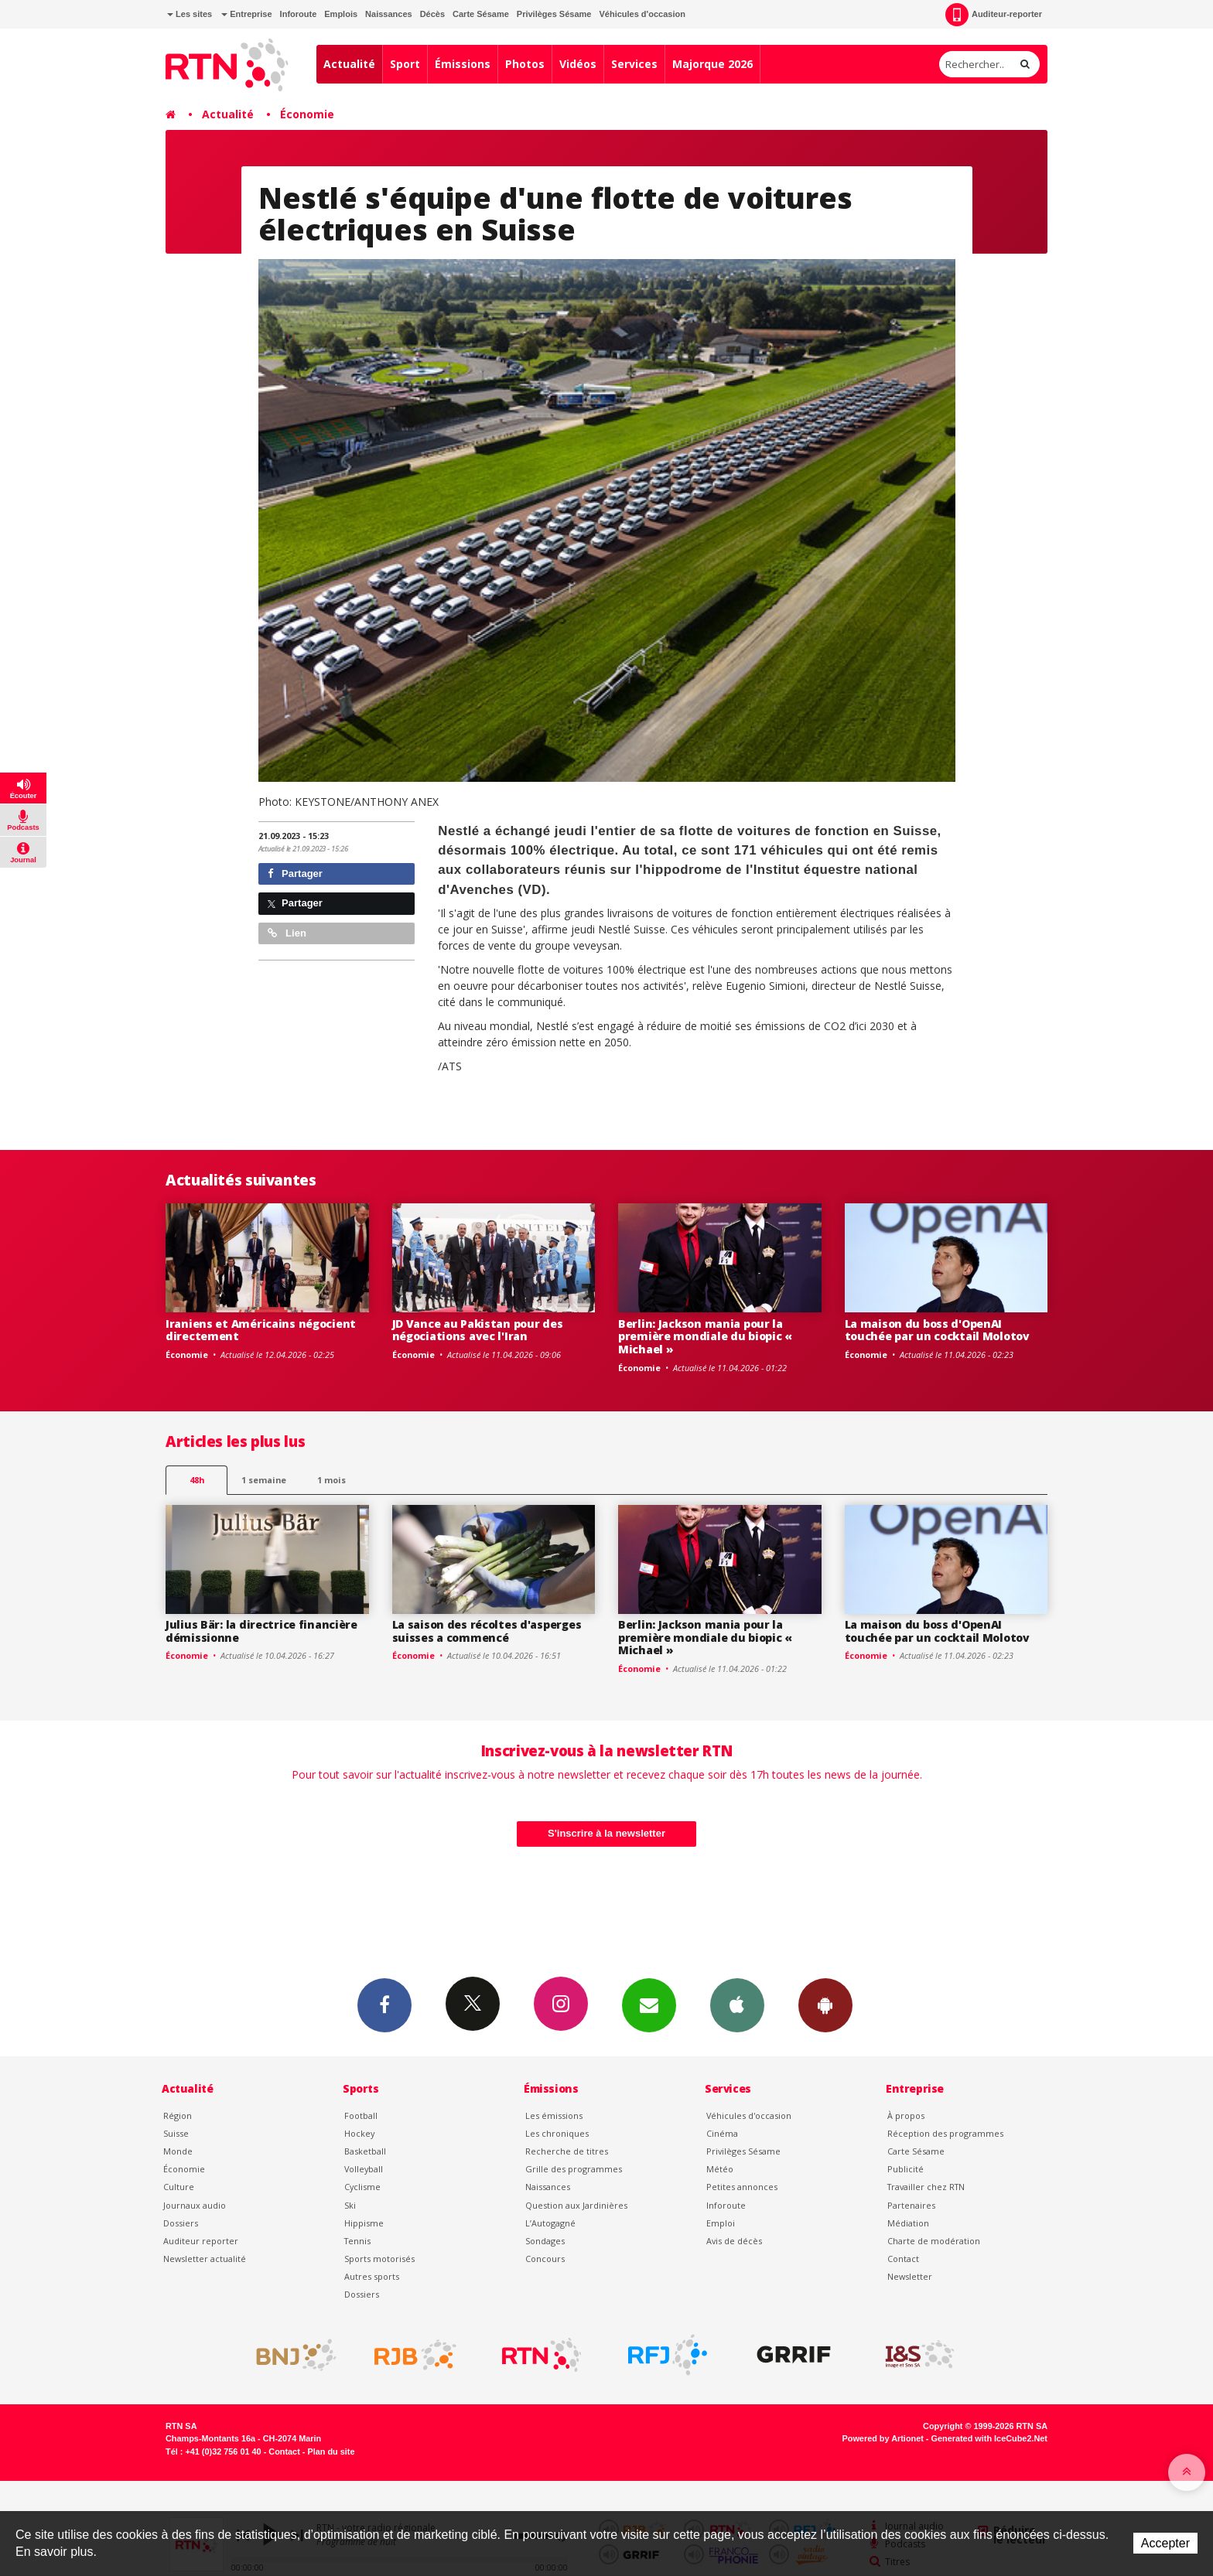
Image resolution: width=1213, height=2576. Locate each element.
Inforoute (298, 14)
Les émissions (554, 2115)
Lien (287, 933)
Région (177, 2115)
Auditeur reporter (200, 2241)
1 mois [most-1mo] (331, 1480)
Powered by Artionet (883, 2438)
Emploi (720, 2223)
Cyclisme (362, 2187)
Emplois (340, 14)
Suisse (176, 2133)
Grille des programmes (573, 2169)
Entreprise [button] (246, 14)
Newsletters (649, 2004)
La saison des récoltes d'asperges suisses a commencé (487, 1631)
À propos (905, 2115)
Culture (178, 2187)
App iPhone (737, 2004)
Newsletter (909, 2276)
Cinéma (722, 2133)
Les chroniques (557, 2133)
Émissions (462, 63)
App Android (825, 2004)
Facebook (384, 2004)
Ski (350, 2205)
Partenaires (911, 2205)
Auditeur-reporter (993, 14)
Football (361, 2115)
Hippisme (364, 2223)
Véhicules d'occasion (642, 14)
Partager (295, 873)
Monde (178, 2151)
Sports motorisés (379, 2259)
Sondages (545, 2241)
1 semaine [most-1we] (263, 1480)
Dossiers (180, 2223)
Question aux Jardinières (576, 2205)
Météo (719, 2169)
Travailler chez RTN (926, 2187)
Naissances (388, 14)
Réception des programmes (945, 2133)
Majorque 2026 (712, 63)
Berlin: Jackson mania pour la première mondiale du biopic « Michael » (705, 1336)
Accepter (1165, 2543)
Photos (525, 63)
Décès (432, 14)
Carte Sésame (481, 14)
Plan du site (330, 2451)
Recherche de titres (566, 2151)
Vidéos (577, 63)
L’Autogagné (550, 2223)
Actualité (349, 63)
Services (634, 63)
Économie (307, 114)
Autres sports (371, 2276)
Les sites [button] (189, 14)
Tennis (357, 2241)
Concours (545, 2259)
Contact (903, 2259)
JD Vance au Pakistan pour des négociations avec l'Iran (477, 1330)
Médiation (908, 2223)
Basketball (365, 2151)
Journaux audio (194, 2205)
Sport (405, 63)
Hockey (359, 2133)
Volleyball (363, 2169)
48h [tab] (197, 1480)
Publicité (905, 2169)
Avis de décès (734, 2241)
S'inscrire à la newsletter (606, 1833)
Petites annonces (741, 2187)
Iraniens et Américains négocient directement (261, 1330)
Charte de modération (933, 2241)
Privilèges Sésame (554, 14)
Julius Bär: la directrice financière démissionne (261, 1631)
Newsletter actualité (204, 2259)
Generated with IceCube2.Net (989, 2438)
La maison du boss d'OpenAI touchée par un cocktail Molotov (937, 1330)
